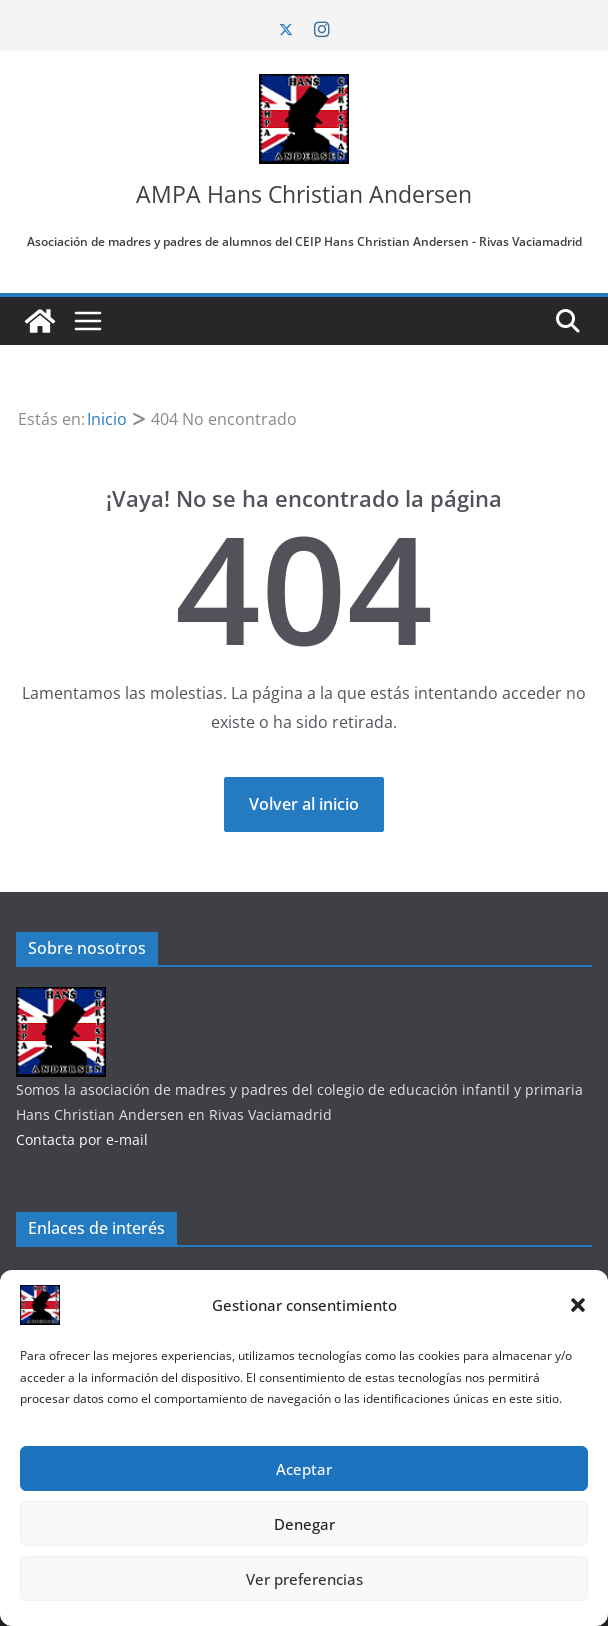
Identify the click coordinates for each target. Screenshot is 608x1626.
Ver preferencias (304, 1579)
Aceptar (304, 1469)
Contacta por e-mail (82, 1139)
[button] (578, 1305)
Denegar (304, 1524)
